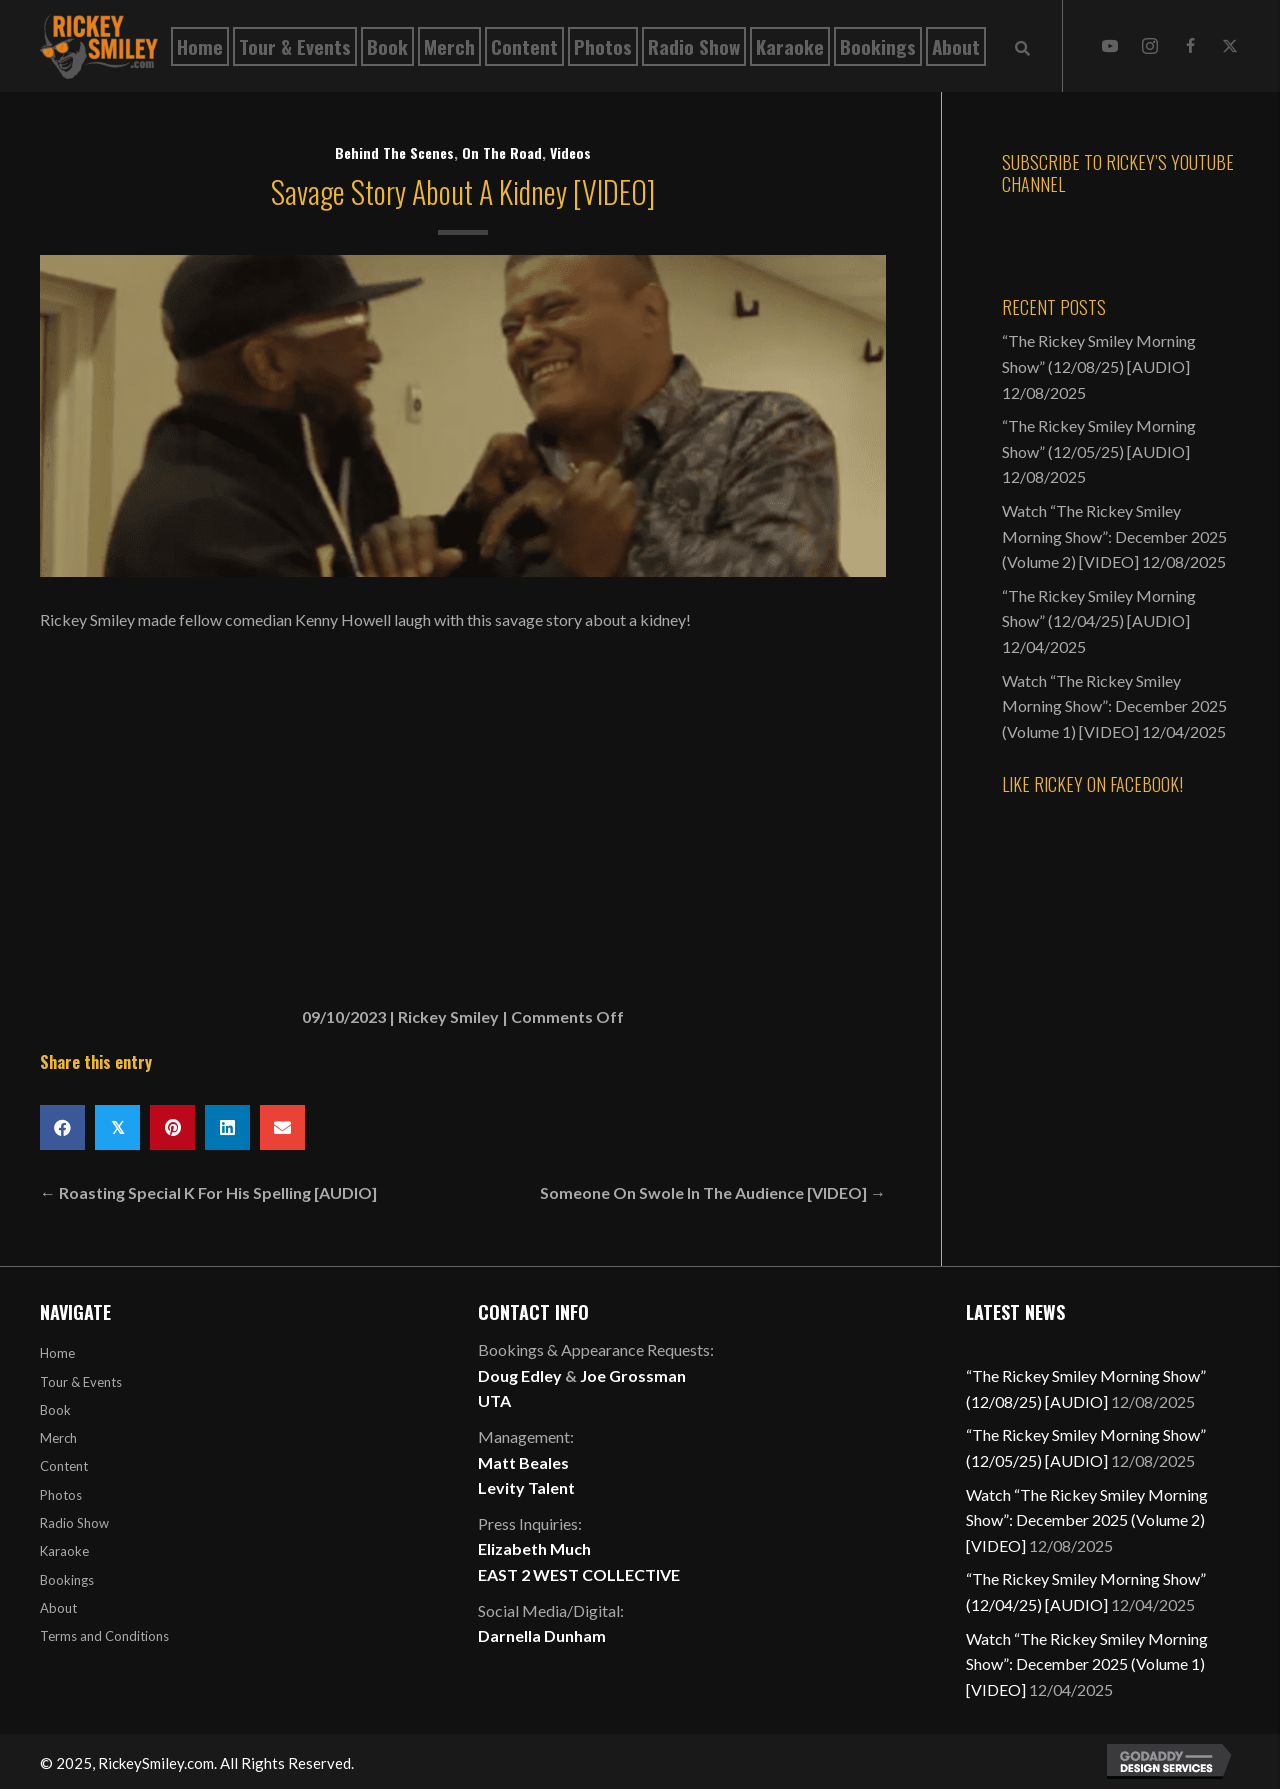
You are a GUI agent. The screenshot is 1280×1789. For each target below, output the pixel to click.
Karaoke (64, 1551)
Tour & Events (81, 1382)
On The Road (502, 152)
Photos (61, 1495)
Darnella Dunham (542, 1635)
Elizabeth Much (534, 1548)
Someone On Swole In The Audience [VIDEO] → (713, 1192)
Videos (570, 152)
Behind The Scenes (394, 152)
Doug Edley (520, 1375)
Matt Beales (523, 1462)
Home (57, 1353)
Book (55, 1410)
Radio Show (74, 1523)
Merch (58, 1438)
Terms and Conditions (104, 1636)
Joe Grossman (633, 1375)
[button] (1110, 46)
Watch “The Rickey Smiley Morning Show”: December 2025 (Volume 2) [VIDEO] (1114, 536)
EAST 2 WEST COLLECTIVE (579, 1574)
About (58, 1608)
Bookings (67, 1580)
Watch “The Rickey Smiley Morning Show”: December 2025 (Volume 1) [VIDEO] (1114, 706)
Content (64, 1466)
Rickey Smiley (448, 1016)
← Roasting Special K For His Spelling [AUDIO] (208, 1192)
